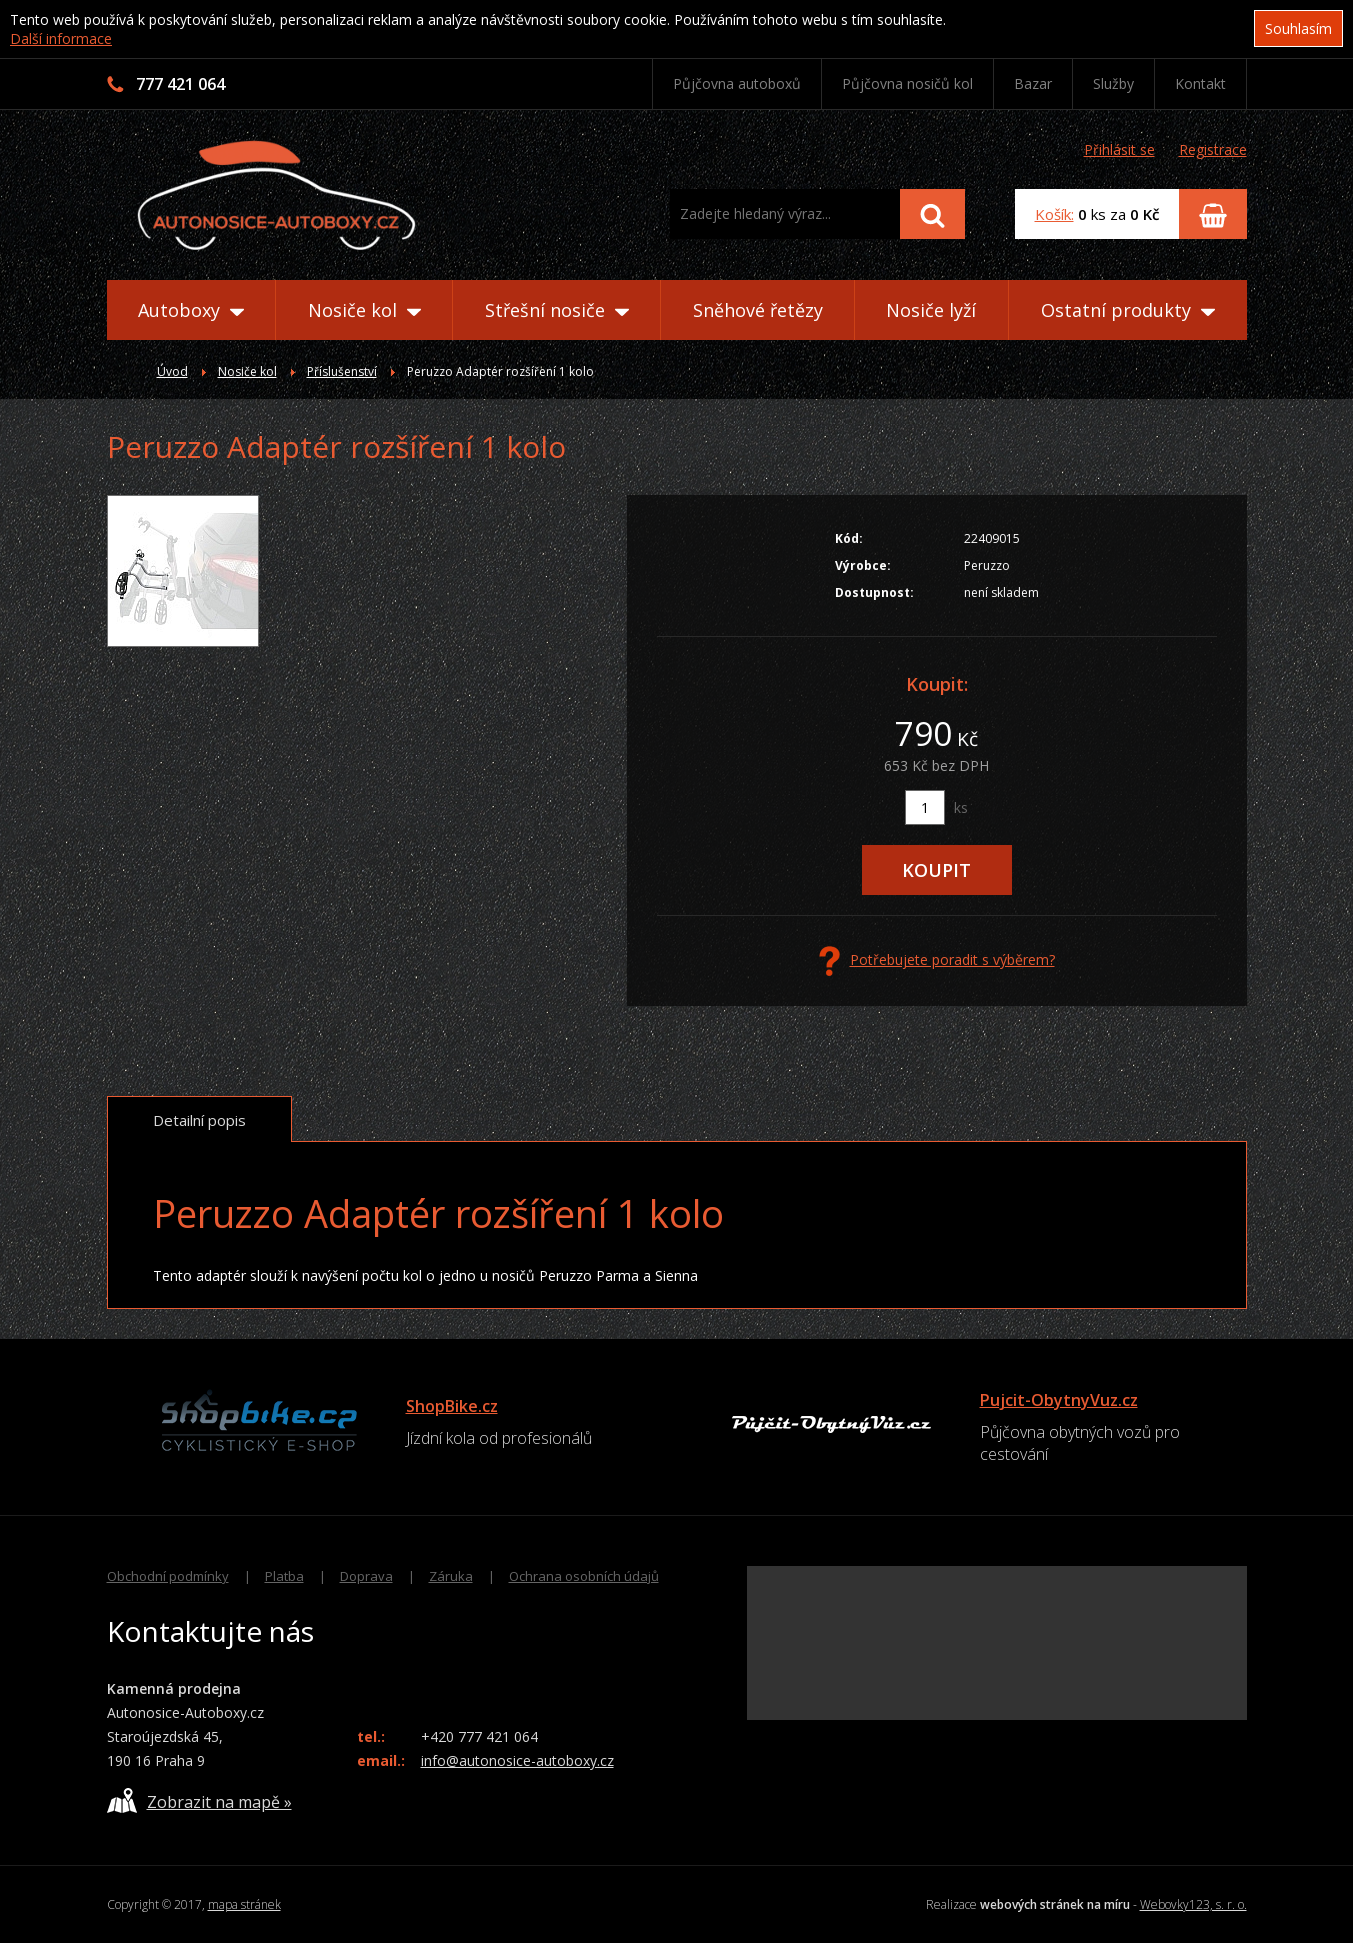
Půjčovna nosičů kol (907, 83)
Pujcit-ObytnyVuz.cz (1059, 1400)
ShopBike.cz (452, 1406)
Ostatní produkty (1128, 310)
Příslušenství (342, 371)
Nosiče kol (364, 310)
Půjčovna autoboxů (737, 83)
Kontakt (1200, 83)
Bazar (1033, 83)
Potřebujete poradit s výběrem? (937, 961)
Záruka (451, 1576)
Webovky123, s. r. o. (1193, 1904)
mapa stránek (244, 1904)
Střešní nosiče (557, 310)
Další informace (61, 38)
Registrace (1213, 149)
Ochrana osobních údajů (584, 1576)
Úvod (172, 371)
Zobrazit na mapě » (199, 1800)
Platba (284, 1576)
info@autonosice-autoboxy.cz (517, 1760)
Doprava (366, 1576)
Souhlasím (1298, 28)
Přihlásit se (1119, 149)
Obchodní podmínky (168, 1576)
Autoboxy (191, 310)
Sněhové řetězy (758, 310)
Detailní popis (199, 1120)
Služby (1113, 83)
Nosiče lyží (931, 310)
